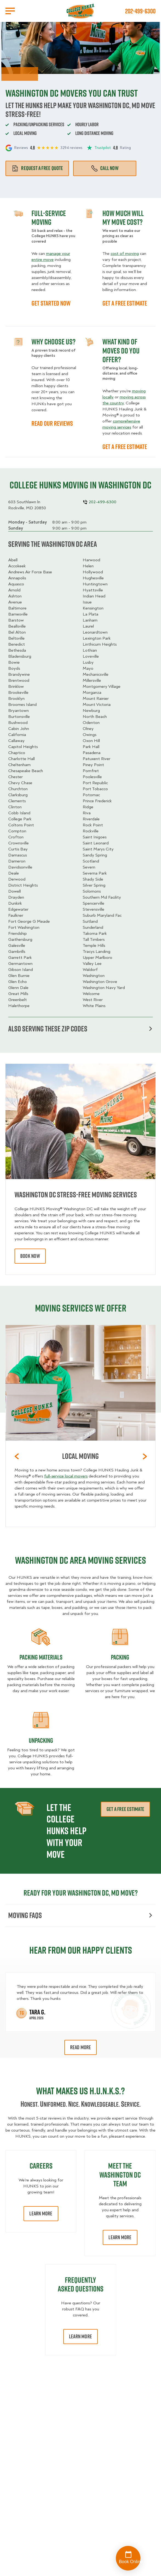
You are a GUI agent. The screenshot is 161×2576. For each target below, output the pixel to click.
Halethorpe (19, 1005)
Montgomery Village (101, 686)
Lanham (90, 620)
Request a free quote (37, 168)
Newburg (91, 710)
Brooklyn (16, 698)
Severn (89, 867)
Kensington (93, 608)
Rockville (91, 831)
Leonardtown (95, 632)
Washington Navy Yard (104, 987)
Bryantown (18, 710)
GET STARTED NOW (50, 303)
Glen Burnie (19, 975)
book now (30, 1256)
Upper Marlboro (97, 957)
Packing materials (40, 1657)
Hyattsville (93, 590)
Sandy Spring (95, 855)
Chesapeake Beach (25, 771)
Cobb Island (19, 813)
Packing (120, 1657)
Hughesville (93, 578)
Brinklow (16, 686)
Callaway (16, 740)
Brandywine (19, 674)
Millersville (92, 680)
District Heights (23, 885)
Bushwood (18, 722)
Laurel (88, 626)
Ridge (88, 807)
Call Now (105, 168)
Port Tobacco (95, 789)
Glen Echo (17, 981)
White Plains (94, 1005)
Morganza (92, 692)
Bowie (14, 662)
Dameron (16, 861)
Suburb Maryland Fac (102, 915)
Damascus (17, 855)
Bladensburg (19, 656)
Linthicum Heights (100, 644)
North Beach (95, 716)
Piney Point (93, 764)
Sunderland (93, 927)
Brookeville (18, 692)
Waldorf (90, 969)
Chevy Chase (20, 783)
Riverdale (91, 819)
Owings (89, 734)
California (17, 734)
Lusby (88, 662)
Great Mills (18, 993)
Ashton (15, 596)
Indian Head (94, 596)
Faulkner (15, 915)
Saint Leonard (96, 843)
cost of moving (125, 253)
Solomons (92, 891)
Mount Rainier (96, 698)
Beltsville (16, 638)
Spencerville (93, 903)
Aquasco (16, 584)
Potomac (91, 795)
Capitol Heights (23, 746)
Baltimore (17, 608)
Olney (88, 728)
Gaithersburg (20, 939)
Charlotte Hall (21, 758)
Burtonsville (19, 716)
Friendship (17, 933)
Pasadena (91, 752)
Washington (94, 975)
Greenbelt (17, 999)
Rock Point (93, 825)
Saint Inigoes (95, 837)
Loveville (91, 656)
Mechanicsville (95, 674)
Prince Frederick (97, 801)
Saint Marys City (98, 849)
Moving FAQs (80, 1915)
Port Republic (95, 783)
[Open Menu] (10, 11)
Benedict (16, 644)
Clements (17, 801)
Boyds (14, 668)
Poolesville (92, 777)
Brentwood (18, 680)
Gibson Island (20, 969)
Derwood (16, 879)
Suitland (90, 921)
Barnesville (18, 614)
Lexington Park (97, 638)
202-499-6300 (140, 11)
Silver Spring (94, 885)
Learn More (40, 2213)
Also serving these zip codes (80, 1028)
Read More (80, 2047)
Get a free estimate (125, 1809)
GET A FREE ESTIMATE (124, 303)
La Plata (90, 614)
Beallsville (17, 626)
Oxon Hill (91, 740)
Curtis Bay (18, 849)
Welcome (91, 993)
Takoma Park (95, 933)
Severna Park (95, 873)
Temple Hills (94, 945)
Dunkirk (15, 903)
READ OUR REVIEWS (52, 423)
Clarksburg (18, 795)
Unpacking (41, 1740)
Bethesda (17, 650)
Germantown (20, 963)
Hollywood (93, 572)
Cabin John (18, 728)
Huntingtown (95, 584)
